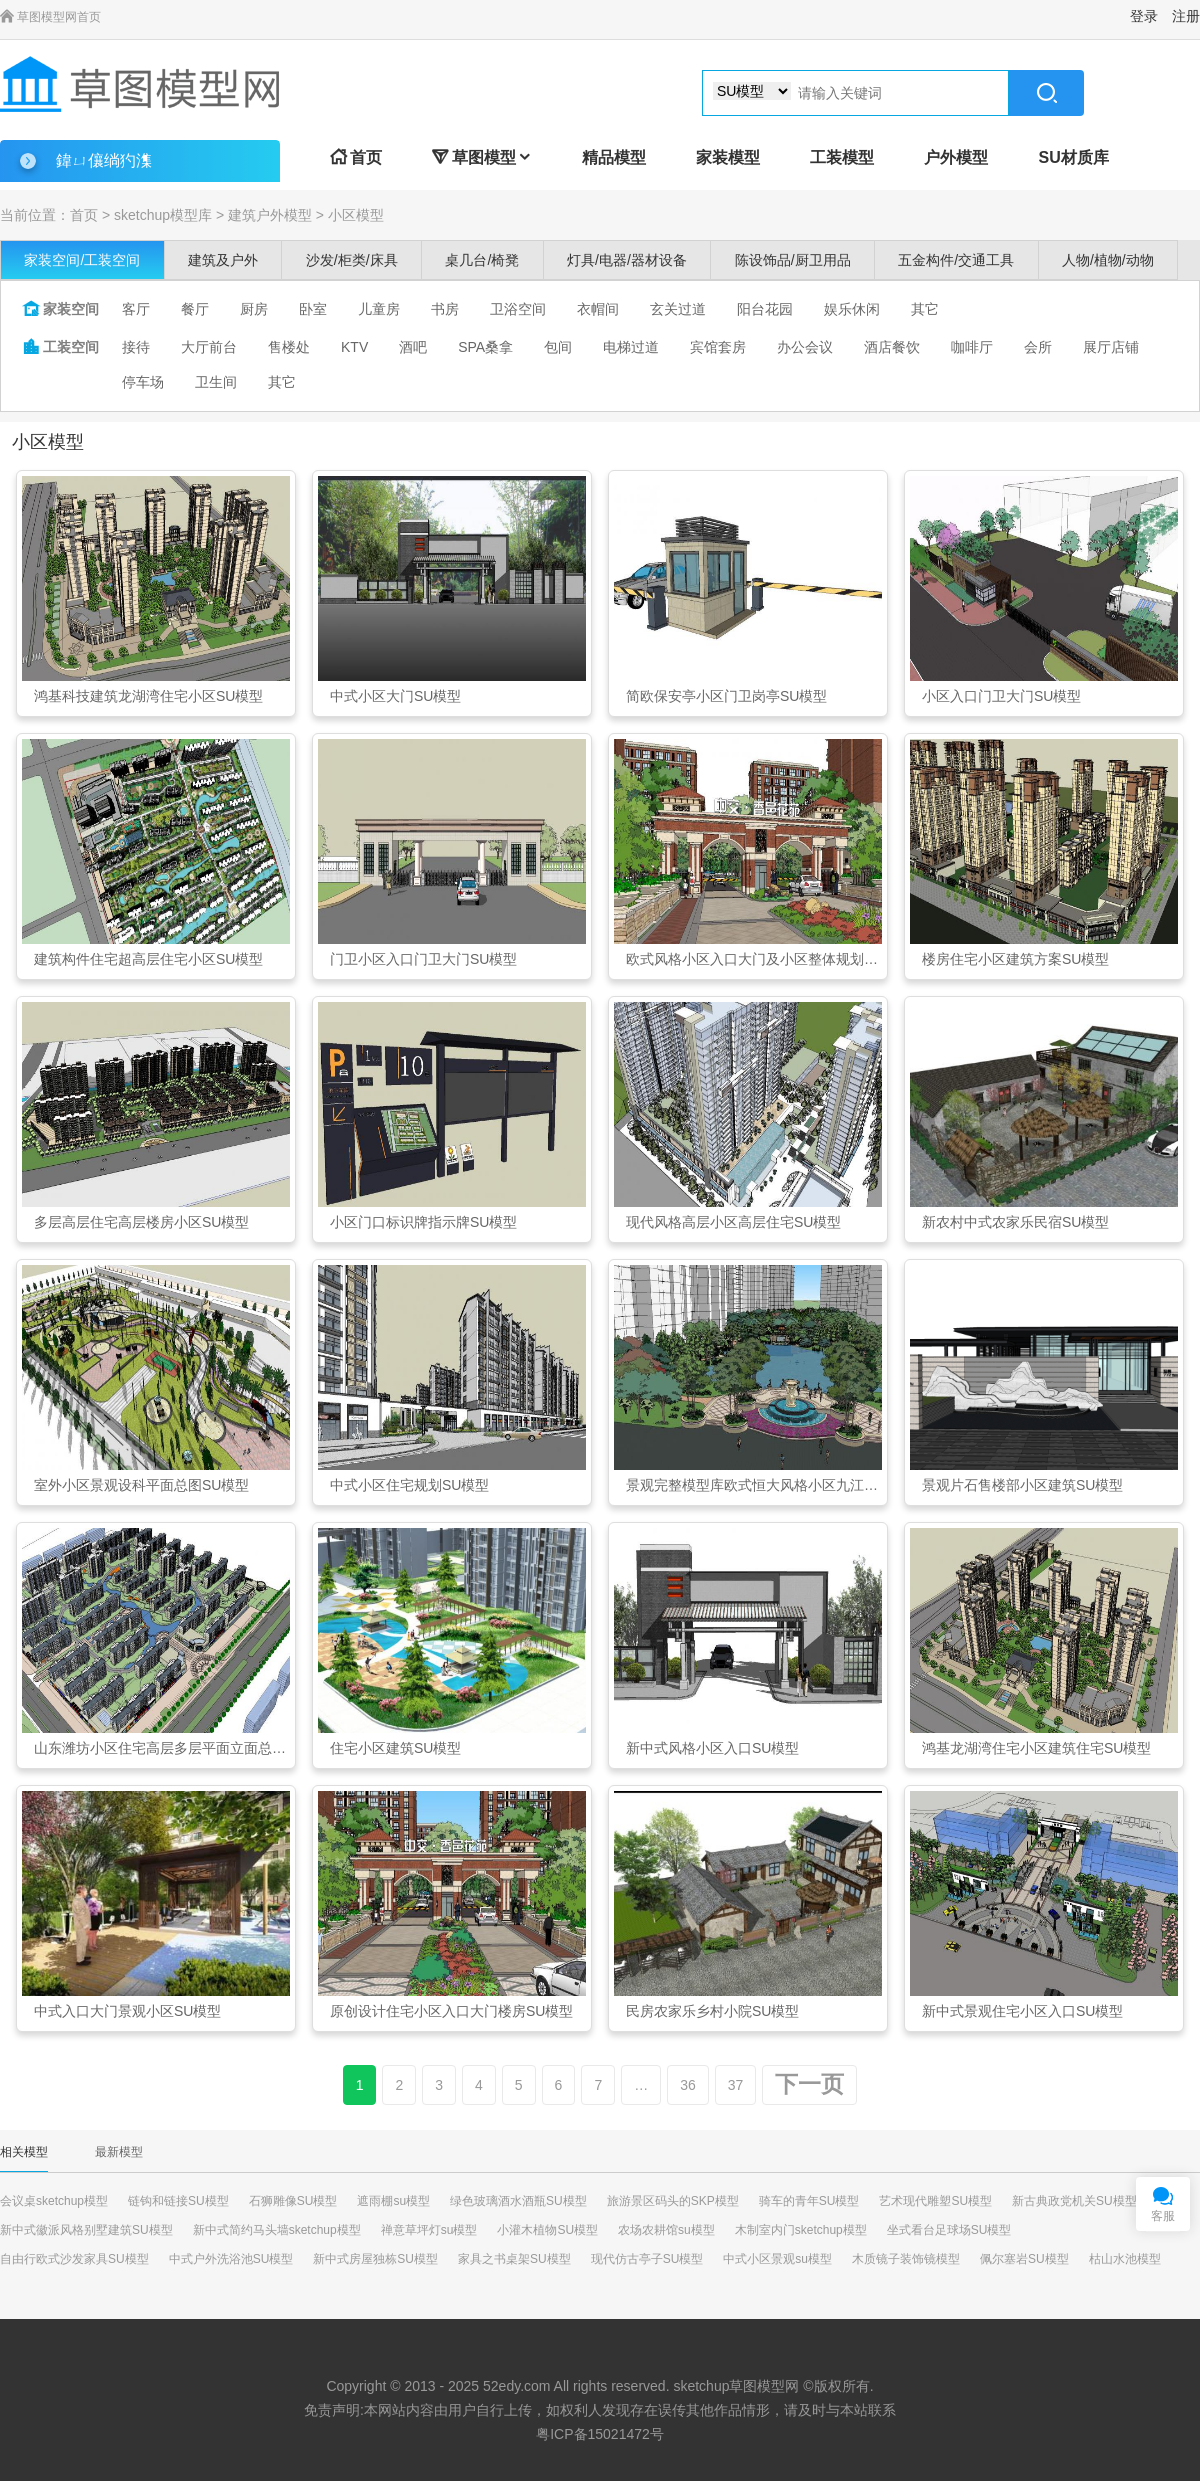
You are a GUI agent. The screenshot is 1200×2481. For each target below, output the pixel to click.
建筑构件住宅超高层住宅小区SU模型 (148, 959)
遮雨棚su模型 (393, 2201)
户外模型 (956, 157)
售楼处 (289, 347)
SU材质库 (1073, 157)
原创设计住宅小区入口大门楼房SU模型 (451, 2011)
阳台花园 (765, 309)
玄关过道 (678, 309)
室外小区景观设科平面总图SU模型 (141, 1485)
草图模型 (482, 157)
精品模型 (614, 157)
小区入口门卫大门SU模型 (1001, 696)
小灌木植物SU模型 (547, 2230)
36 (688, 2085)
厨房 (254, 309)
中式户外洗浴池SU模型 (231, 2259)
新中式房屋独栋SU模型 (375, 2259)
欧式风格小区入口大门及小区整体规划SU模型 (754, 959)
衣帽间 (598, 309)
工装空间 (61, 347)
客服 (1163, 2216)
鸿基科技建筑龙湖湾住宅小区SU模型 (148, 696)
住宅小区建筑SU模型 (395, 1748)
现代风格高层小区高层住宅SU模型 (733, 1222)
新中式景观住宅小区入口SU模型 (1022, 2011)
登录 (1144, 16)
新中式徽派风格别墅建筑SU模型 (86, 2230)
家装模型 (728, 157)
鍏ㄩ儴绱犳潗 (104, 160)
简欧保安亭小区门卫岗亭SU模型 (726, 696)
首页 (356, 157)
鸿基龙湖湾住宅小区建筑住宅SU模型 (1036, 1748)
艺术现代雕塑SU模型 (935, 2201)
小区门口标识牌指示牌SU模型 (423, 1222)
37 (736, 2085)
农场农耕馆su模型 (666, 2230)
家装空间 (61, 309)
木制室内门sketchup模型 (801, 2230)
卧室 (313, 309)
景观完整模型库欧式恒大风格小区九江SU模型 (754, 1485)
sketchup (701, 2386)
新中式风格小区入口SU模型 (712, 1748)
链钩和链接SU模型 (178, 2201)
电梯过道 (631, 347)
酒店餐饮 (892, 347)
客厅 (136, 309)
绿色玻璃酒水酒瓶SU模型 (518, 2201)
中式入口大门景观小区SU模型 (127, 2011)
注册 (1186, 16)
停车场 (143, 382)
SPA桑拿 (485, 347)
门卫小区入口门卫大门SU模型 (423, 959)
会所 (1038, 347)
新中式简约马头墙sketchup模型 (277, 2230)
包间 (558, 347)
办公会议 (805, 347)
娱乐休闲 (852, 309)
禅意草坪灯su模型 (429, 2230)
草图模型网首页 (50, 17)
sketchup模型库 (163, 215)
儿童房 (379, 309)
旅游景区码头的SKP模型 (673, 2201)
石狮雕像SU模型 (293, 2201)
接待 (136, 347)
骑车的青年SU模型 (809, 2201)
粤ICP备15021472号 (600, 2434)
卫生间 (216, 382)
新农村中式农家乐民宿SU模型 (1015, 1222)
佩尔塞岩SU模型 (1024, 2259)
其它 (925, 309)
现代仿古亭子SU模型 (647, 2259)
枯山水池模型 (1125, 2259)
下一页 (809, 2084)
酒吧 (413, 347)
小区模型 (356, 215)
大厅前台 (209, 347)
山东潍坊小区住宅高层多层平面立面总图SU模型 (162, 1748)
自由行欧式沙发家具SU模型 (74, 2259)
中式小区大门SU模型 (395, 696)
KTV (354, 347)
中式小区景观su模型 (777, 2259)
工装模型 (842, 157)
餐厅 (195, 309)
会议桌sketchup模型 (54, 2201)
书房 (445, 309)
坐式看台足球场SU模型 (949, 2230)
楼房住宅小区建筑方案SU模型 (1015, 959)
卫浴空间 (518, 309)
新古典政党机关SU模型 (1074, 2201)
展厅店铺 (1111, 347)
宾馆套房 (718, 347)
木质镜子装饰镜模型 (906, 2259)
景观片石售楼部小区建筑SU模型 (1022, 1485)
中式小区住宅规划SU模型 (409, 1485)
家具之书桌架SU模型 (514, 2259)
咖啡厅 (972, 347)
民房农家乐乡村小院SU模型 (712, 2011)
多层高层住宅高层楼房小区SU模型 (141, 1222)
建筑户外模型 (270, 215)
